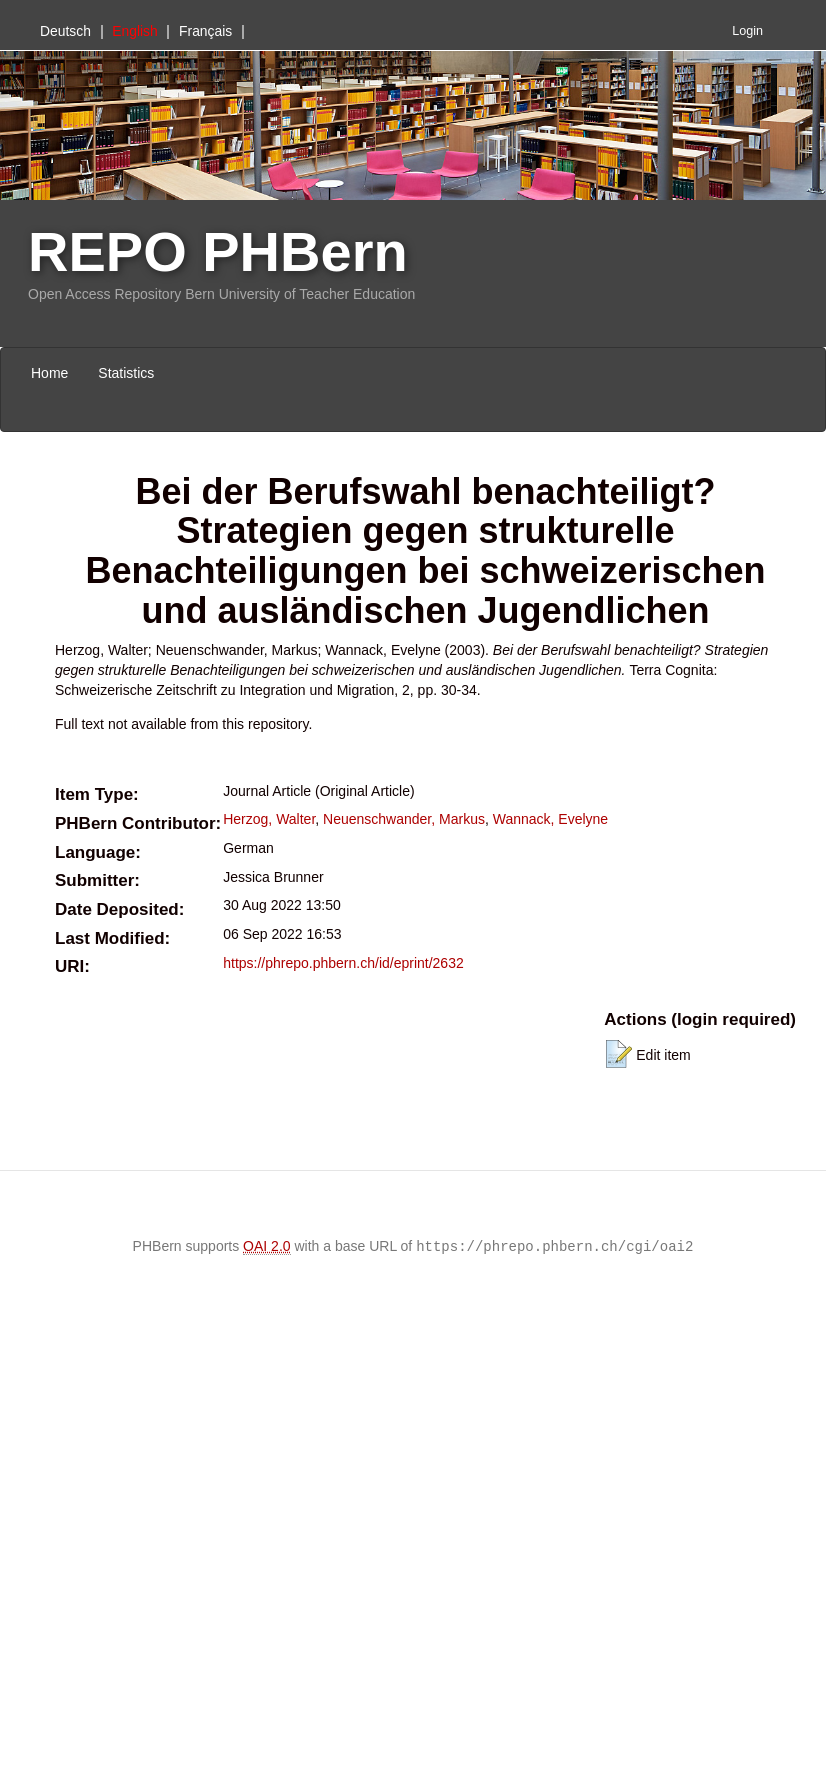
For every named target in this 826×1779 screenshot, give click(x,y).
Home (49, 373)
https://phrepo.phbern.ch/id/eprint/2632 (343, 963)
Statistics (126, 373)
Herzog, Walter (269, 819)
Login (747, 31)
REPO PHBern (218, 251)
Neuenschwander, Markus (404, 819)
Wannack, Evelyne (550, 819)
